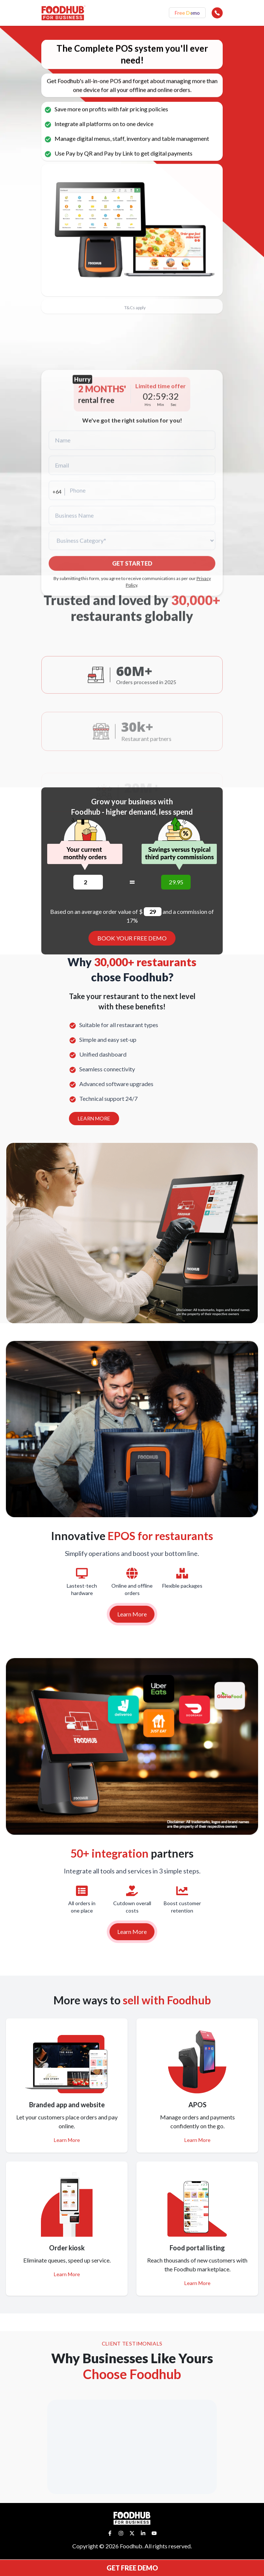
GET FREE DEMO (132, 2568)
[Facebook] (109, 2533)
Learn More (132, 1614)
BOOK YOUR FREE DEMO (132, 938)
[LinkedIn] (143, 2533)
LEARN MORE (94, 1118)
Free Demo (187, 13)
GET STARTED (132, 665)
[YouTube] (154, 2533)
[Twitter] (132, 2533)
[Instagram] (121, 2533)
